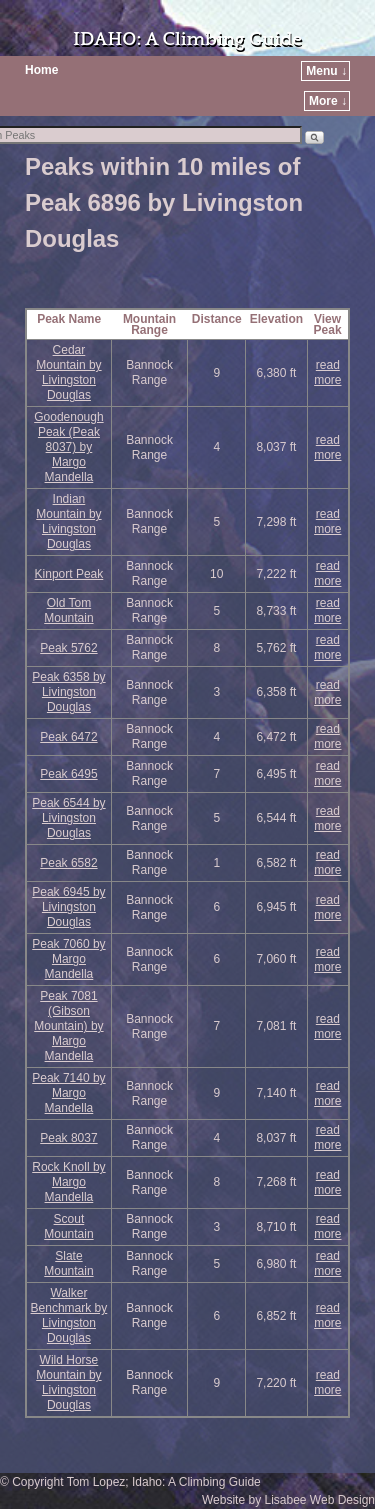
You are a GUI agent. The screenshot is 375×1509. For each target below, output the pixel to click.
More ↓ (328, 101)
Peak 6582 (68, 863)
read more (327, 372)
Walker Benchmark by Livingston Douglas (69, 1315)
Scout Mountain (68, 1226)
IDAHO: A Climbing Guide (187, 39)
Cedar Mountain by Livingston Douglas (68, 372)
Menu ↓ (326, 71)
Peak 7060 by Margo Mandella (68, 959)
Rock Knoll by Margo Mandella (68, 1182)
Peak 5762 (68, 648)
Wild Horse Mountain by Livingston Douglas (68, 1382)
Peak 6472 (68, 737)
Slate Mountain (68, 1263)
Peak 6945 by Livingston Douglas (68, 907)
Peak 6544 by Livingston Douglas (68, 818)
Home (41, 70)
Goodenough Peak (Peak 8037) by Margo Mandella (68, 447)
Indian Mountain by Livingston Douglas (68, 521)
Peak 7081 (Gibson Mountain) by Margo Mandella (68, 1026)
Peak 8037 (68, 1138)
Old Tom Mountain (68, 610)
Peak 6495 (68, 774)
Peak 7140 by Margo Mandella (68, 1093)
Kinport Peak (69, 574)
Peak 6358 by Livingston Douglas (68, 692)
